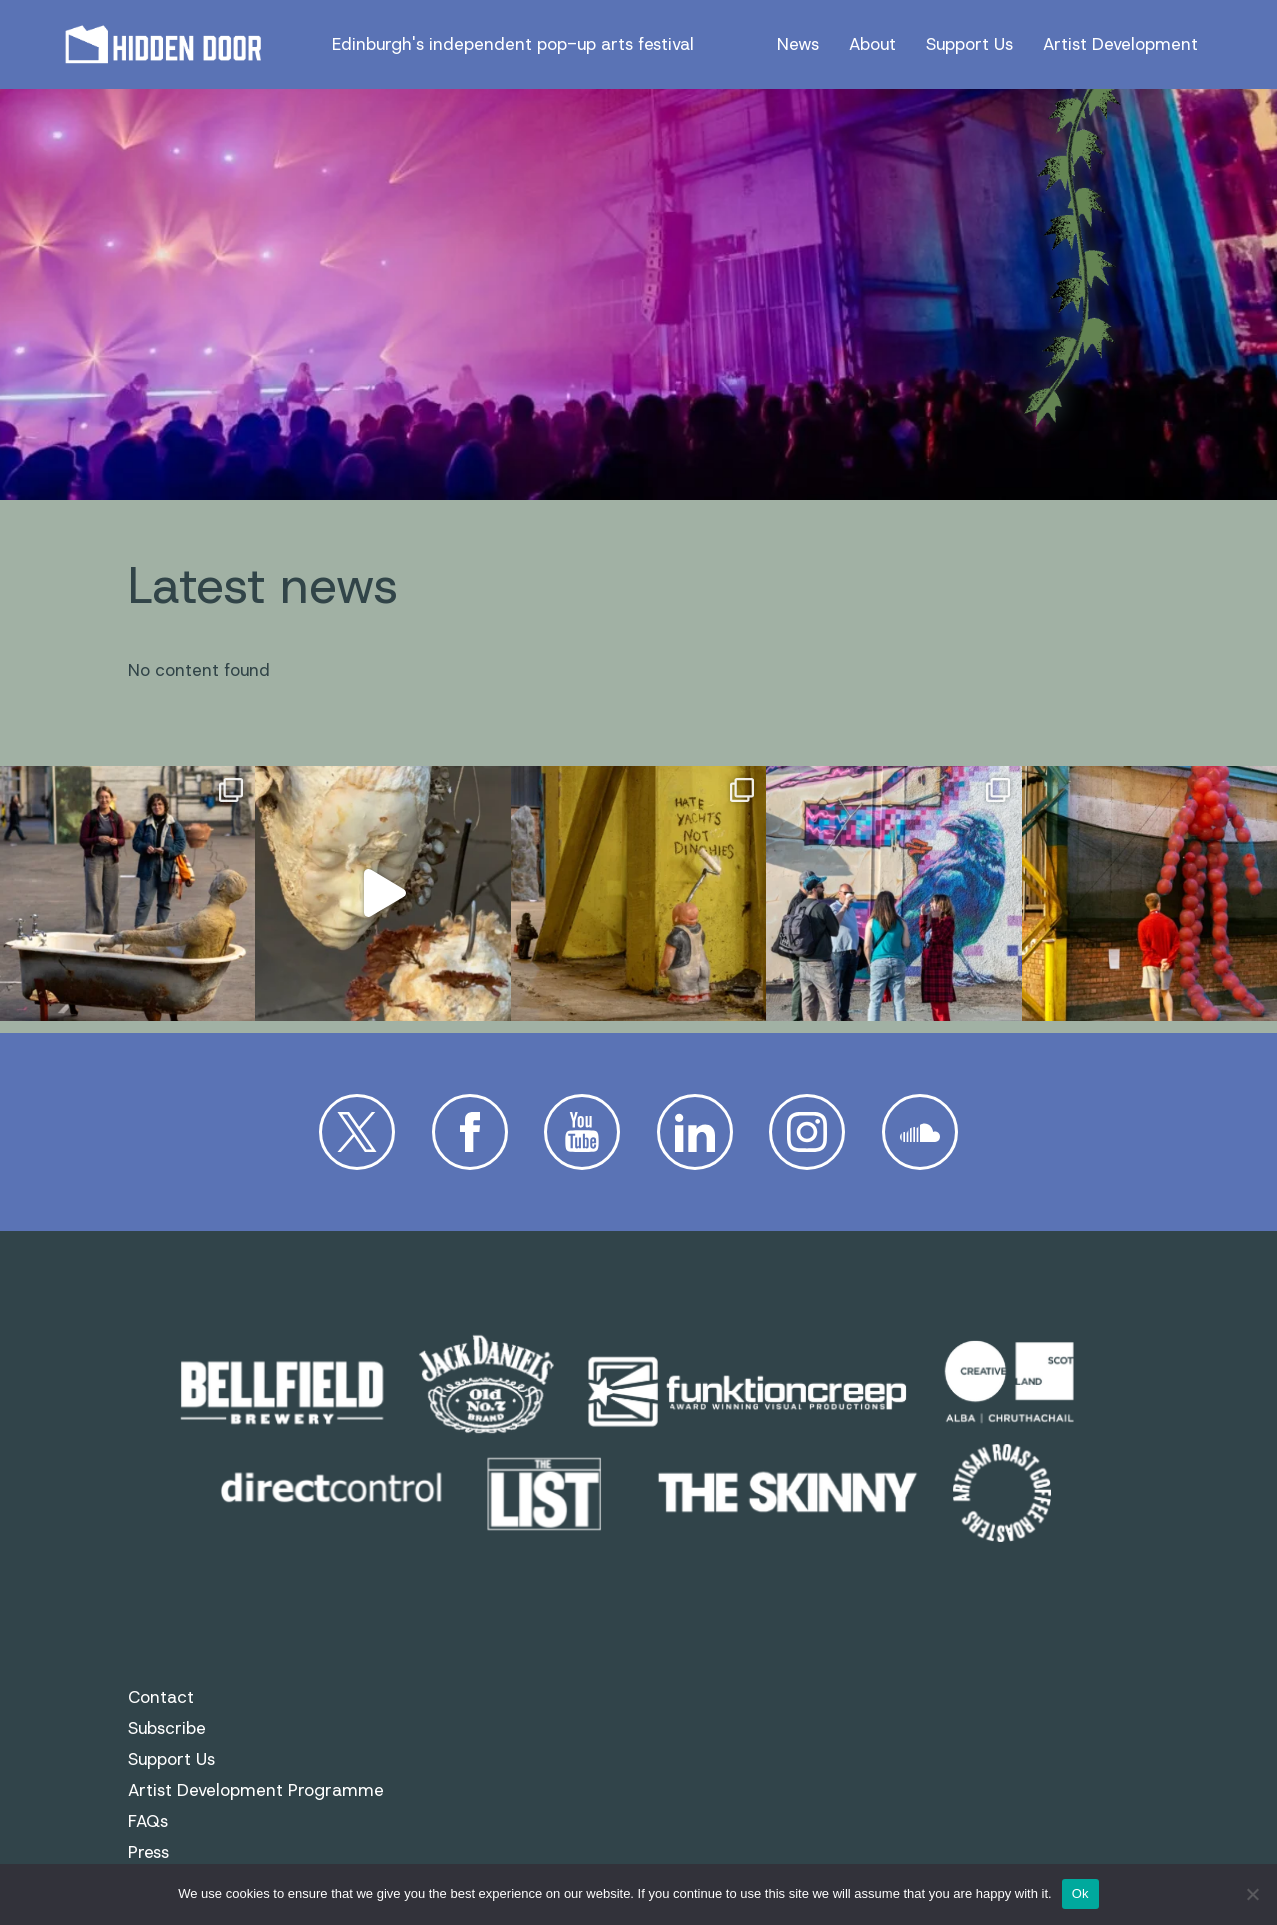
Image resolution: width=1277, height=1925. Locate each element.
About (872, 44)
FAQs (148, 1821)
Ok (1080, 1893)
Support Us (969, 44)
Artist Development (1120, 44)
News (798, 44)
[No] (1252, 1894)
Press (148, 1852)
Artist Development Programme (256, 1790)
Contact (161, 1697)
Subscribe (167, 1728)
